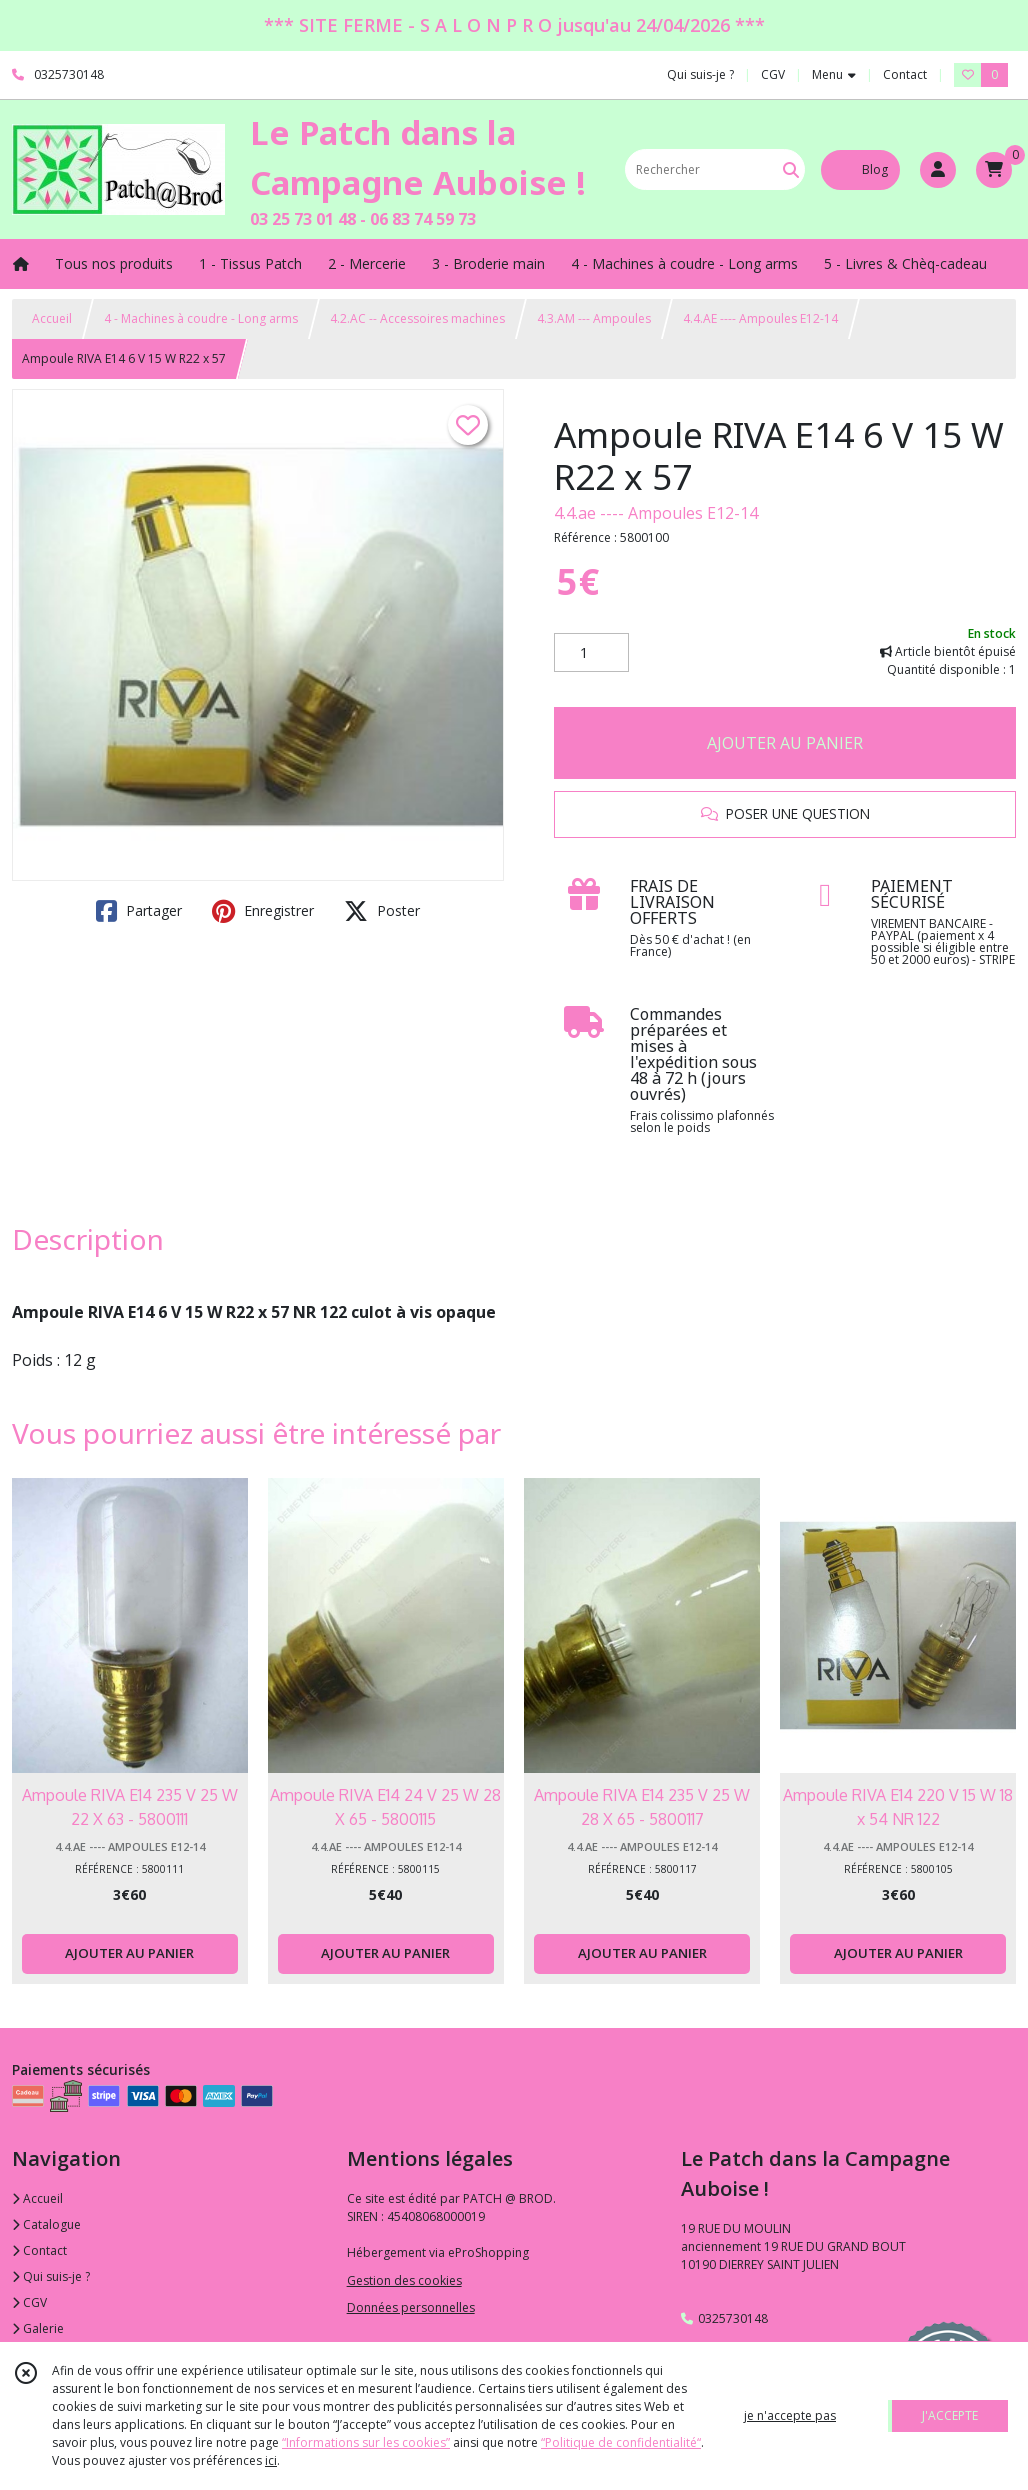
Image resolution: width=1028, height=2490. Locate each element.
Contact (905, 74)
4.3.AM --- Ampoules (594, 318)
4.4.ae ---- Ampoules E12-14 (656, 513)
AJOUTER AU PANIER (785, 743)
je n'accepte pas (790, 2415)
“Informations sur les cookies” (366, 2442)
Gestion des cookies (404, 2280)
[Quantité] (591, 653)
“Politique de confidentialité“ (621, 2442)
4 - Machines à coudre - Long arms (201, 318)
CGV (29, 2302)
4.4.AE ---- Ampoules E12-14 (760, 318)
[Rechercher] (791, 169)
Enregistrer (263, 911)
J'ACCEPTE (950, 2415)
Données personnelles (411, 2307)
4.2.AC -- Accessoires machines (417, 318)
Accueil (52, 318)
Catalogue (46, 2224)
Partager (139, 911)
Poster (382, 911)
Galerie (38, 2328)
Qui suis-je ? (51, 2276)
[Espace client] (938, 170)
